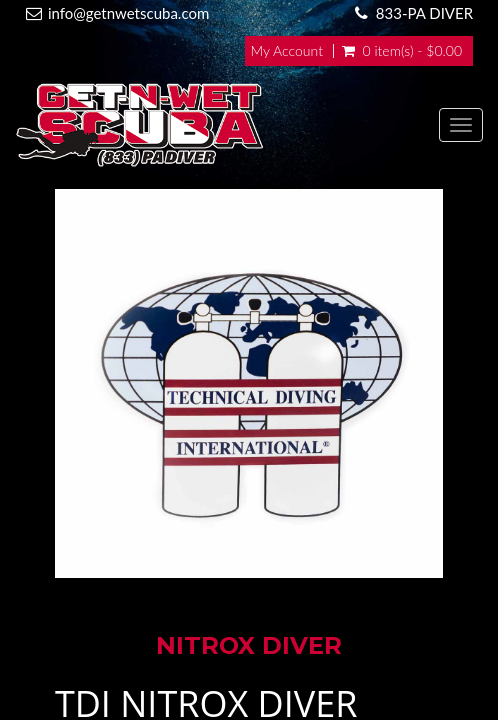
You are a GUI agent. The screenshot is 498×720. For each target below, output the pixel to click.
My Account (287, 51)
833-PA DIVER (424, 13)
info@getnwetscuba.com (128, 13)
